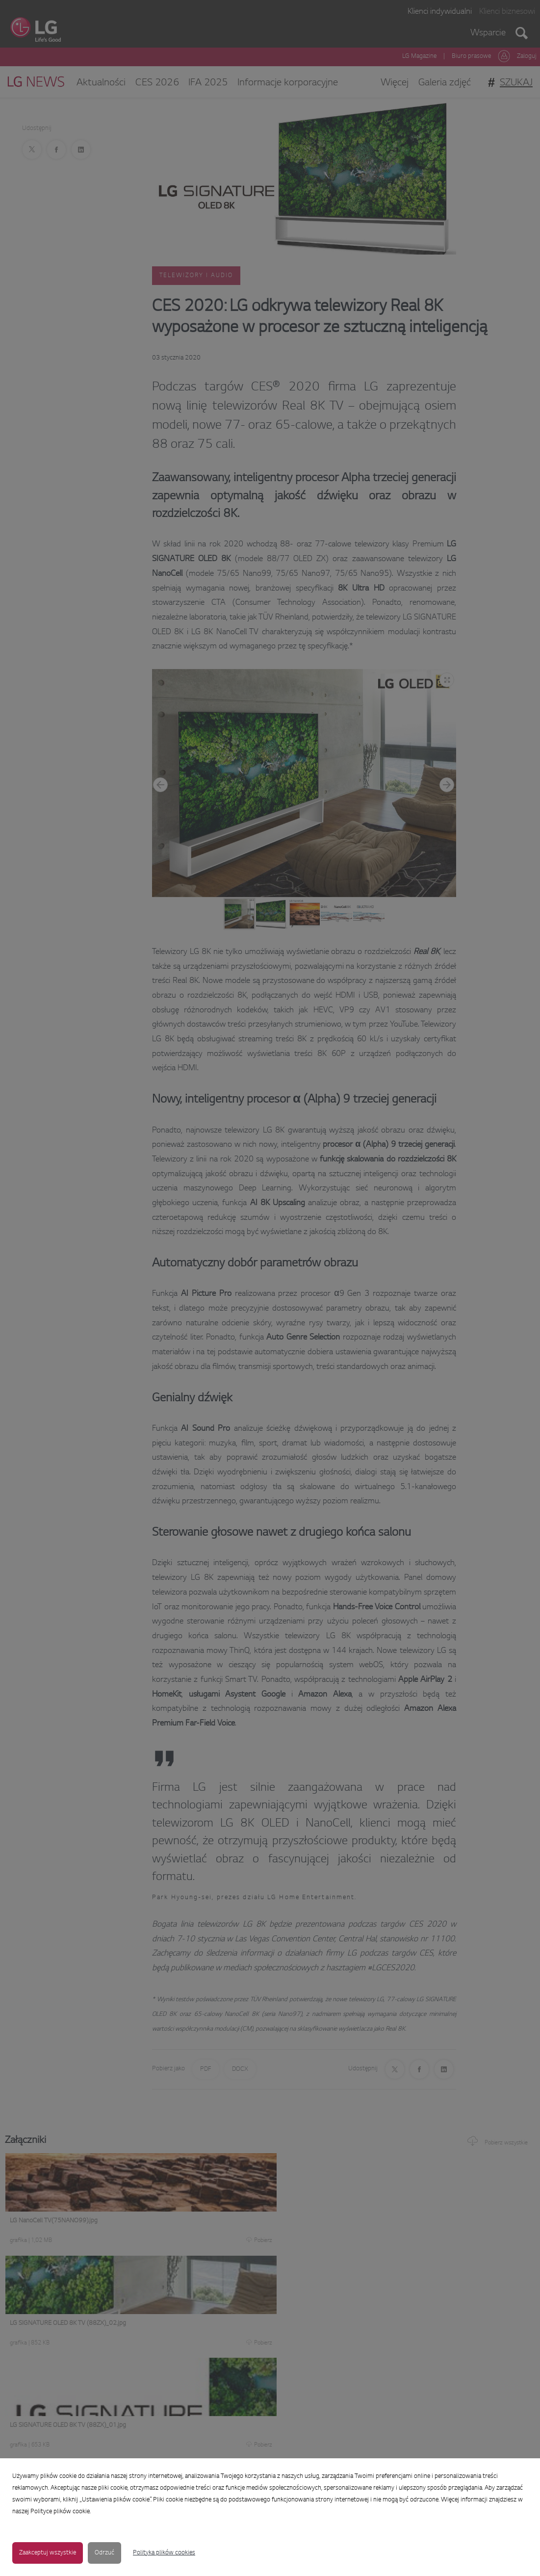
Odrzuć (104, 2553)
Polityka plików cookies (164, 2553)
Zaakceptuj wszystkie (47, 2553)
